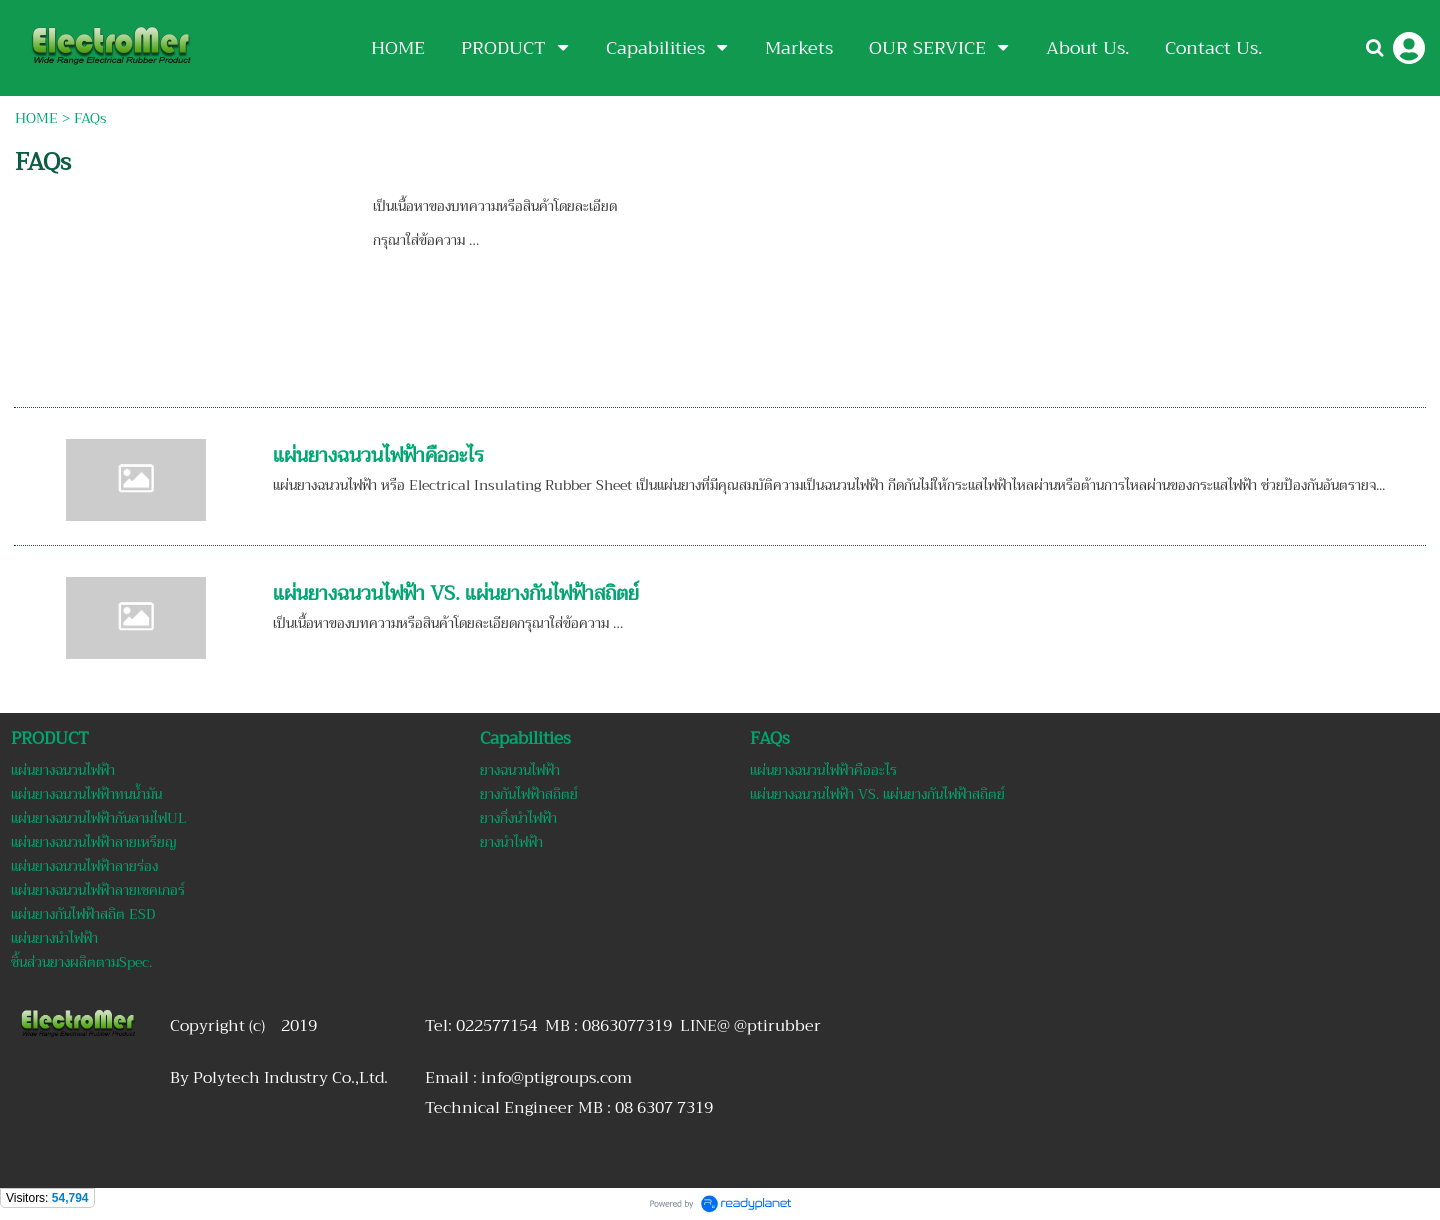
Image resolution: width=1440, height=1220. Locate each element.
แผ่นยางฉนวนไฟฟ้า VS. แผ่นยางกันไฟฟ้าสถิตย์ (456, 593)
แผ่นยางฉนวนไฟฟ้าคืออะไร (378, 455)
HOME (36, 118)
